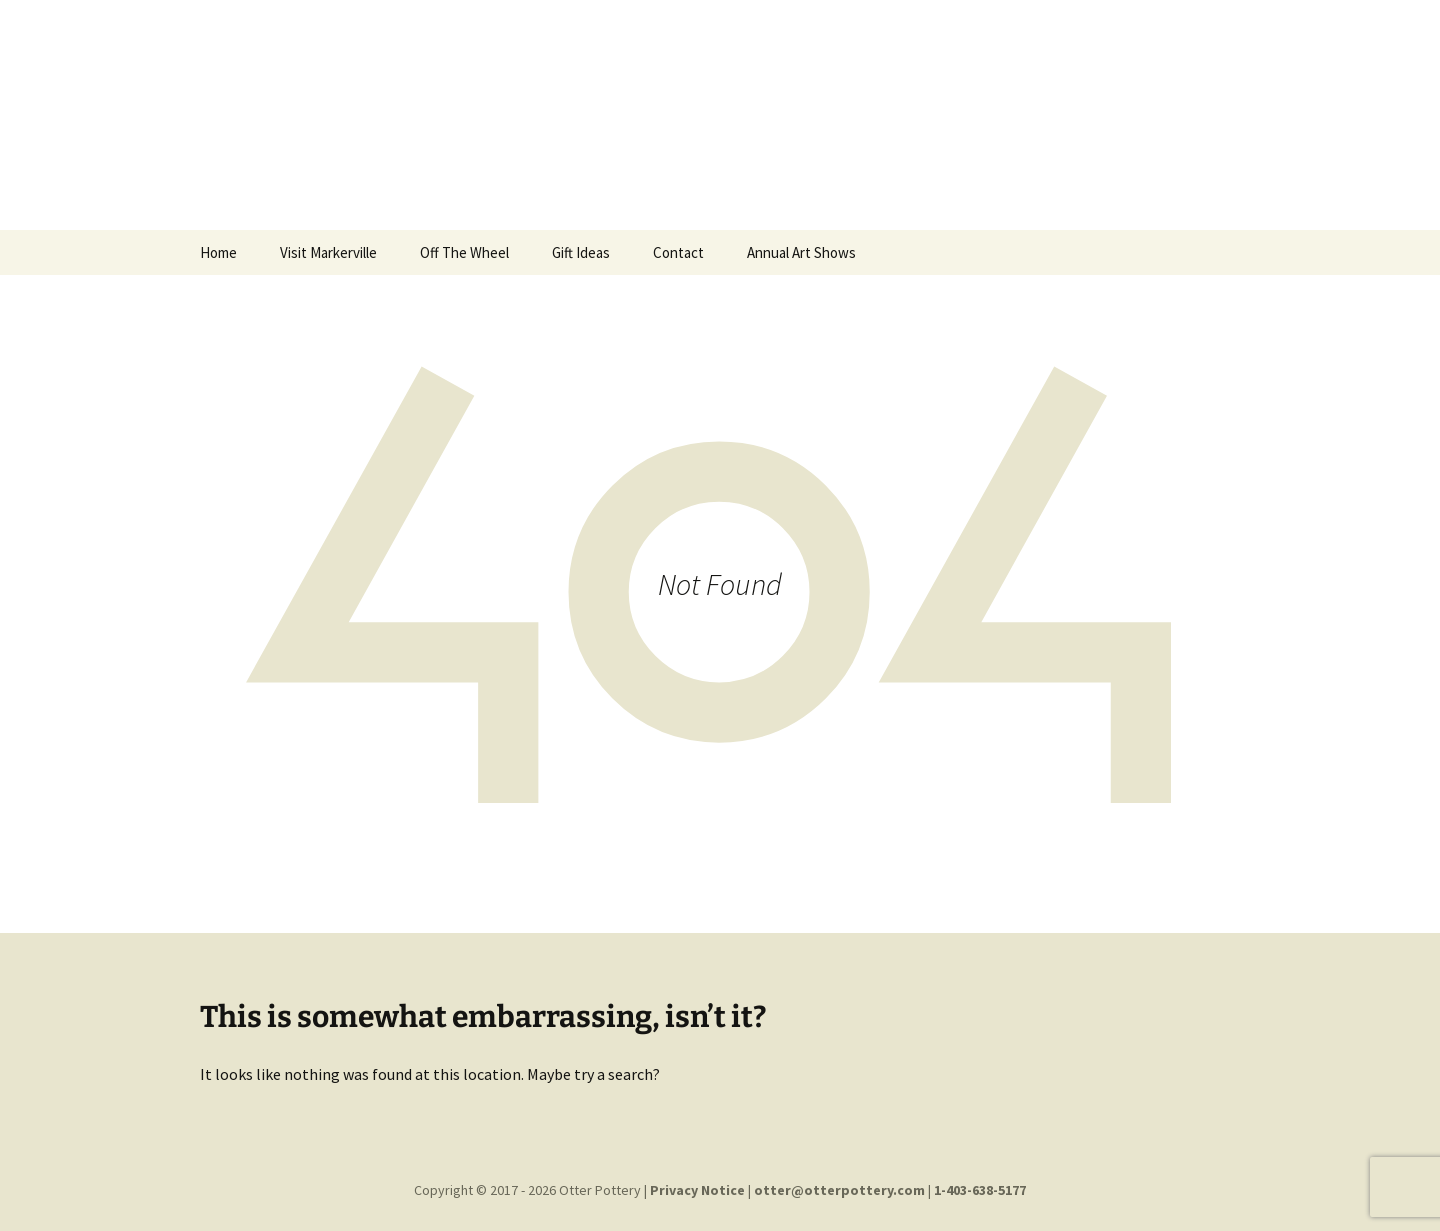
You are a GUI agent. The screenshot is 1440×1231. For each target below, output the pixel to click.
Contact (678, 252)
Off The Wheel (464, 252)
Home (218, 252)
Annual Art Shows (801, 252)
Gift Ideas (581, 252)
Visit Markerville (328, 252)
